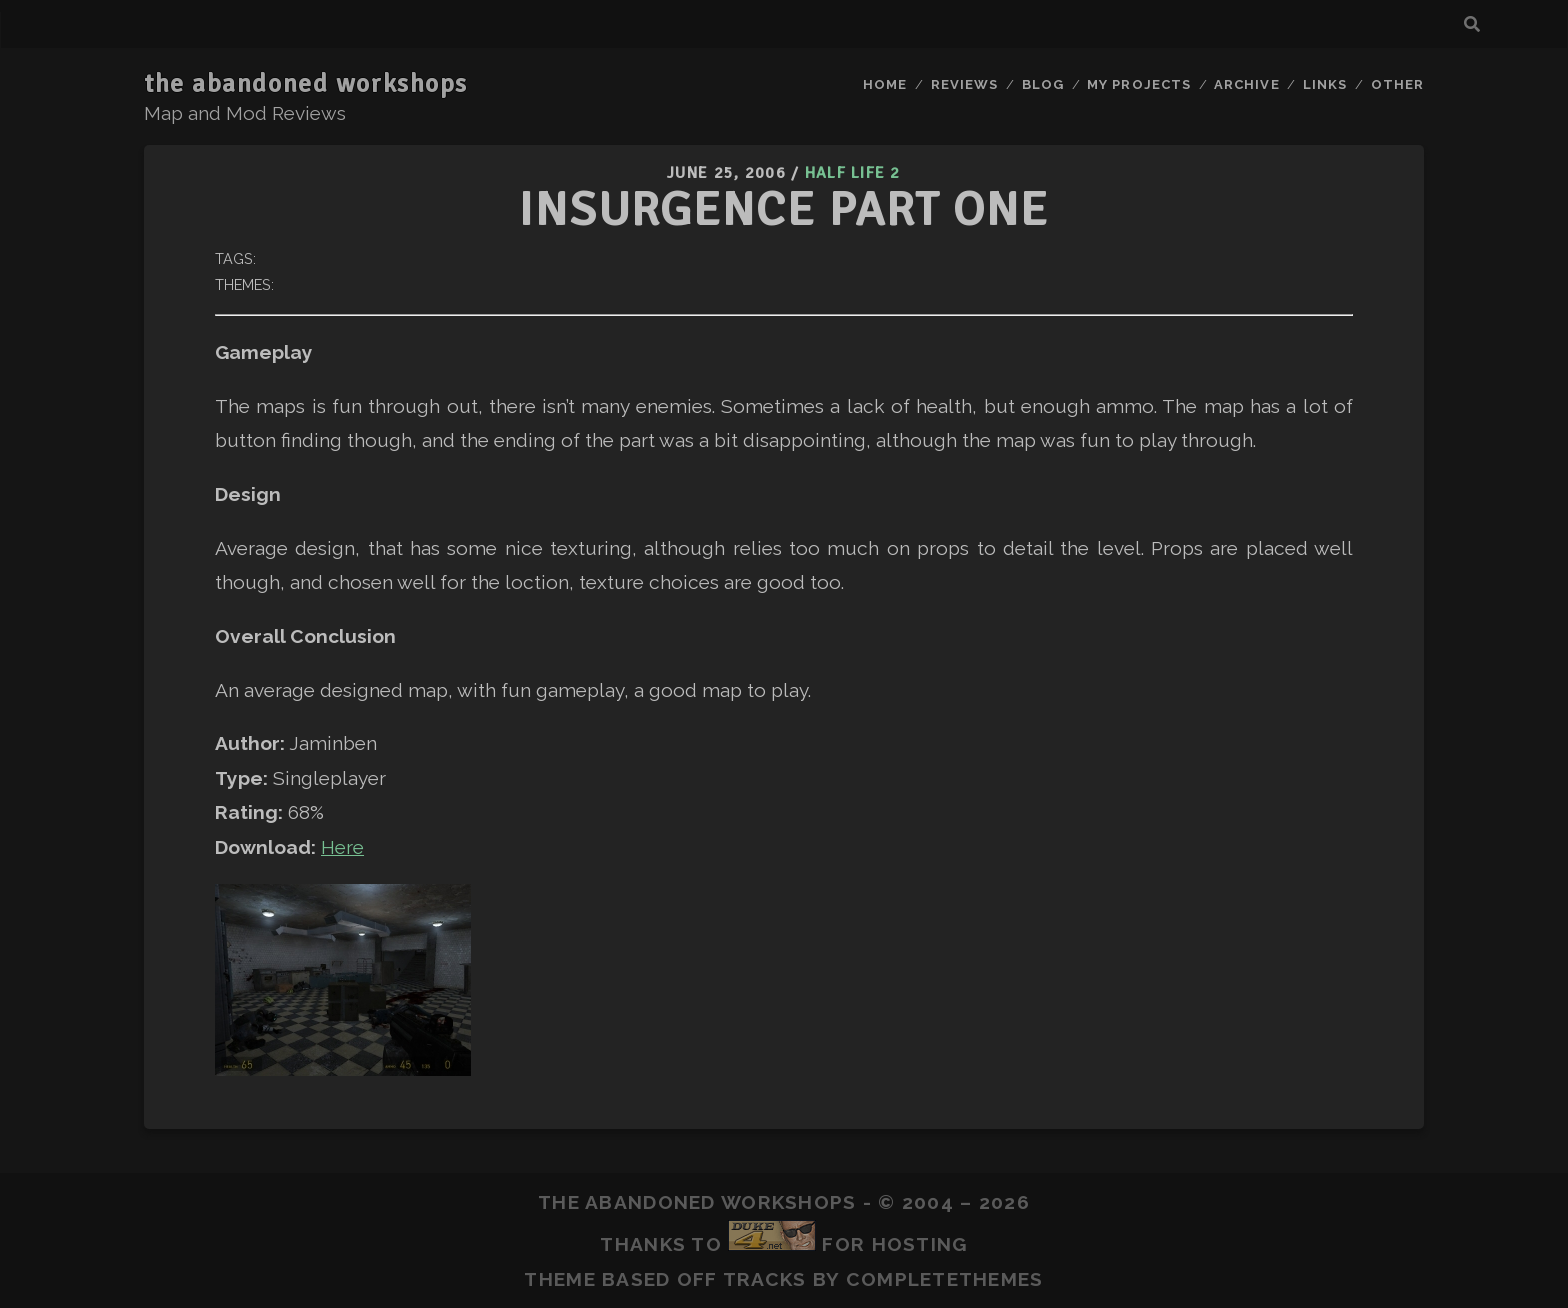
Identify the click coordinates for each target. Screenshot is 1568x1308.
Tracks (765, 1279)
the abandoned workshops (306, 84)
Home (885, 84)
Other (1397, 84)
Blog (1043, 84)
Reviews (964, 84)
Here (342, 847)
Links (1325, 84)
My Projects (1138, 84)
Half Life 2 (853, 173)
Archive (1246, 84)
